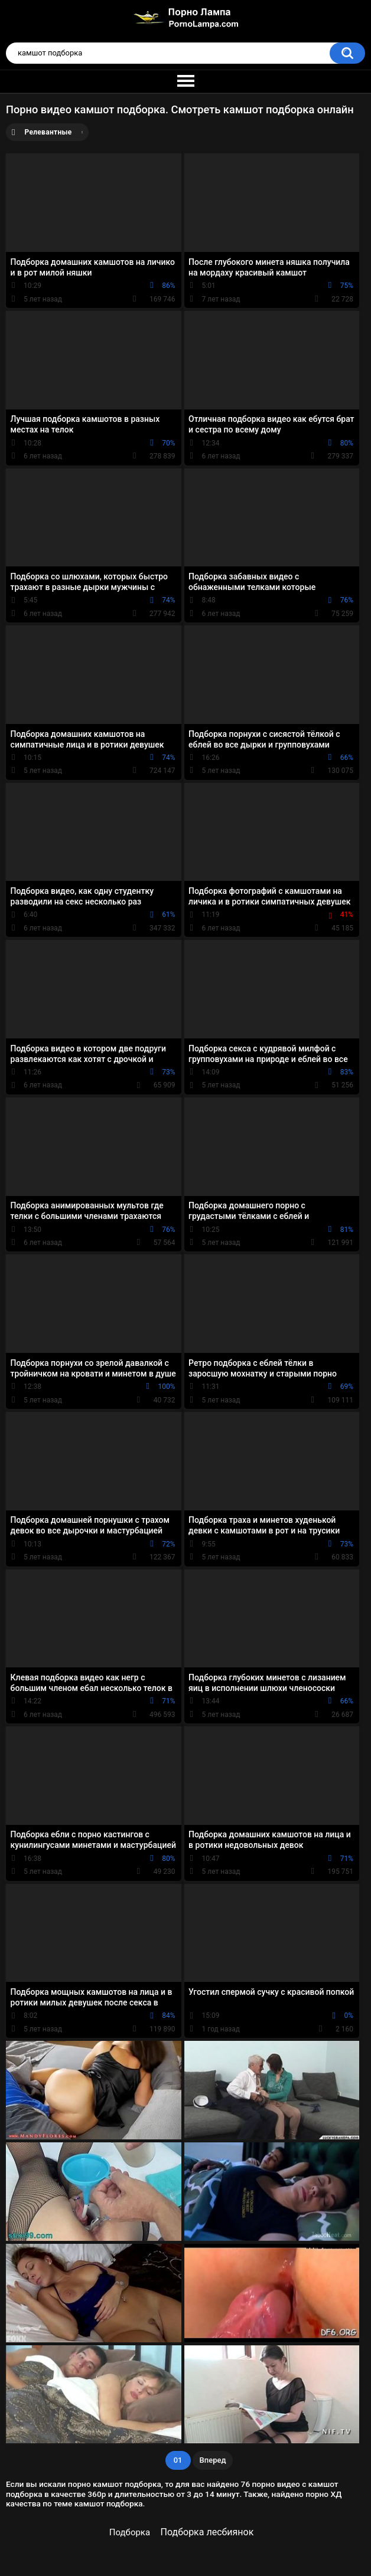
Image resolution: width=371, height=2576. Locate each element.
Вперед (213, 2460)
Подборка (129, 2532)
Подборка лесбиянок (207, 2532)
